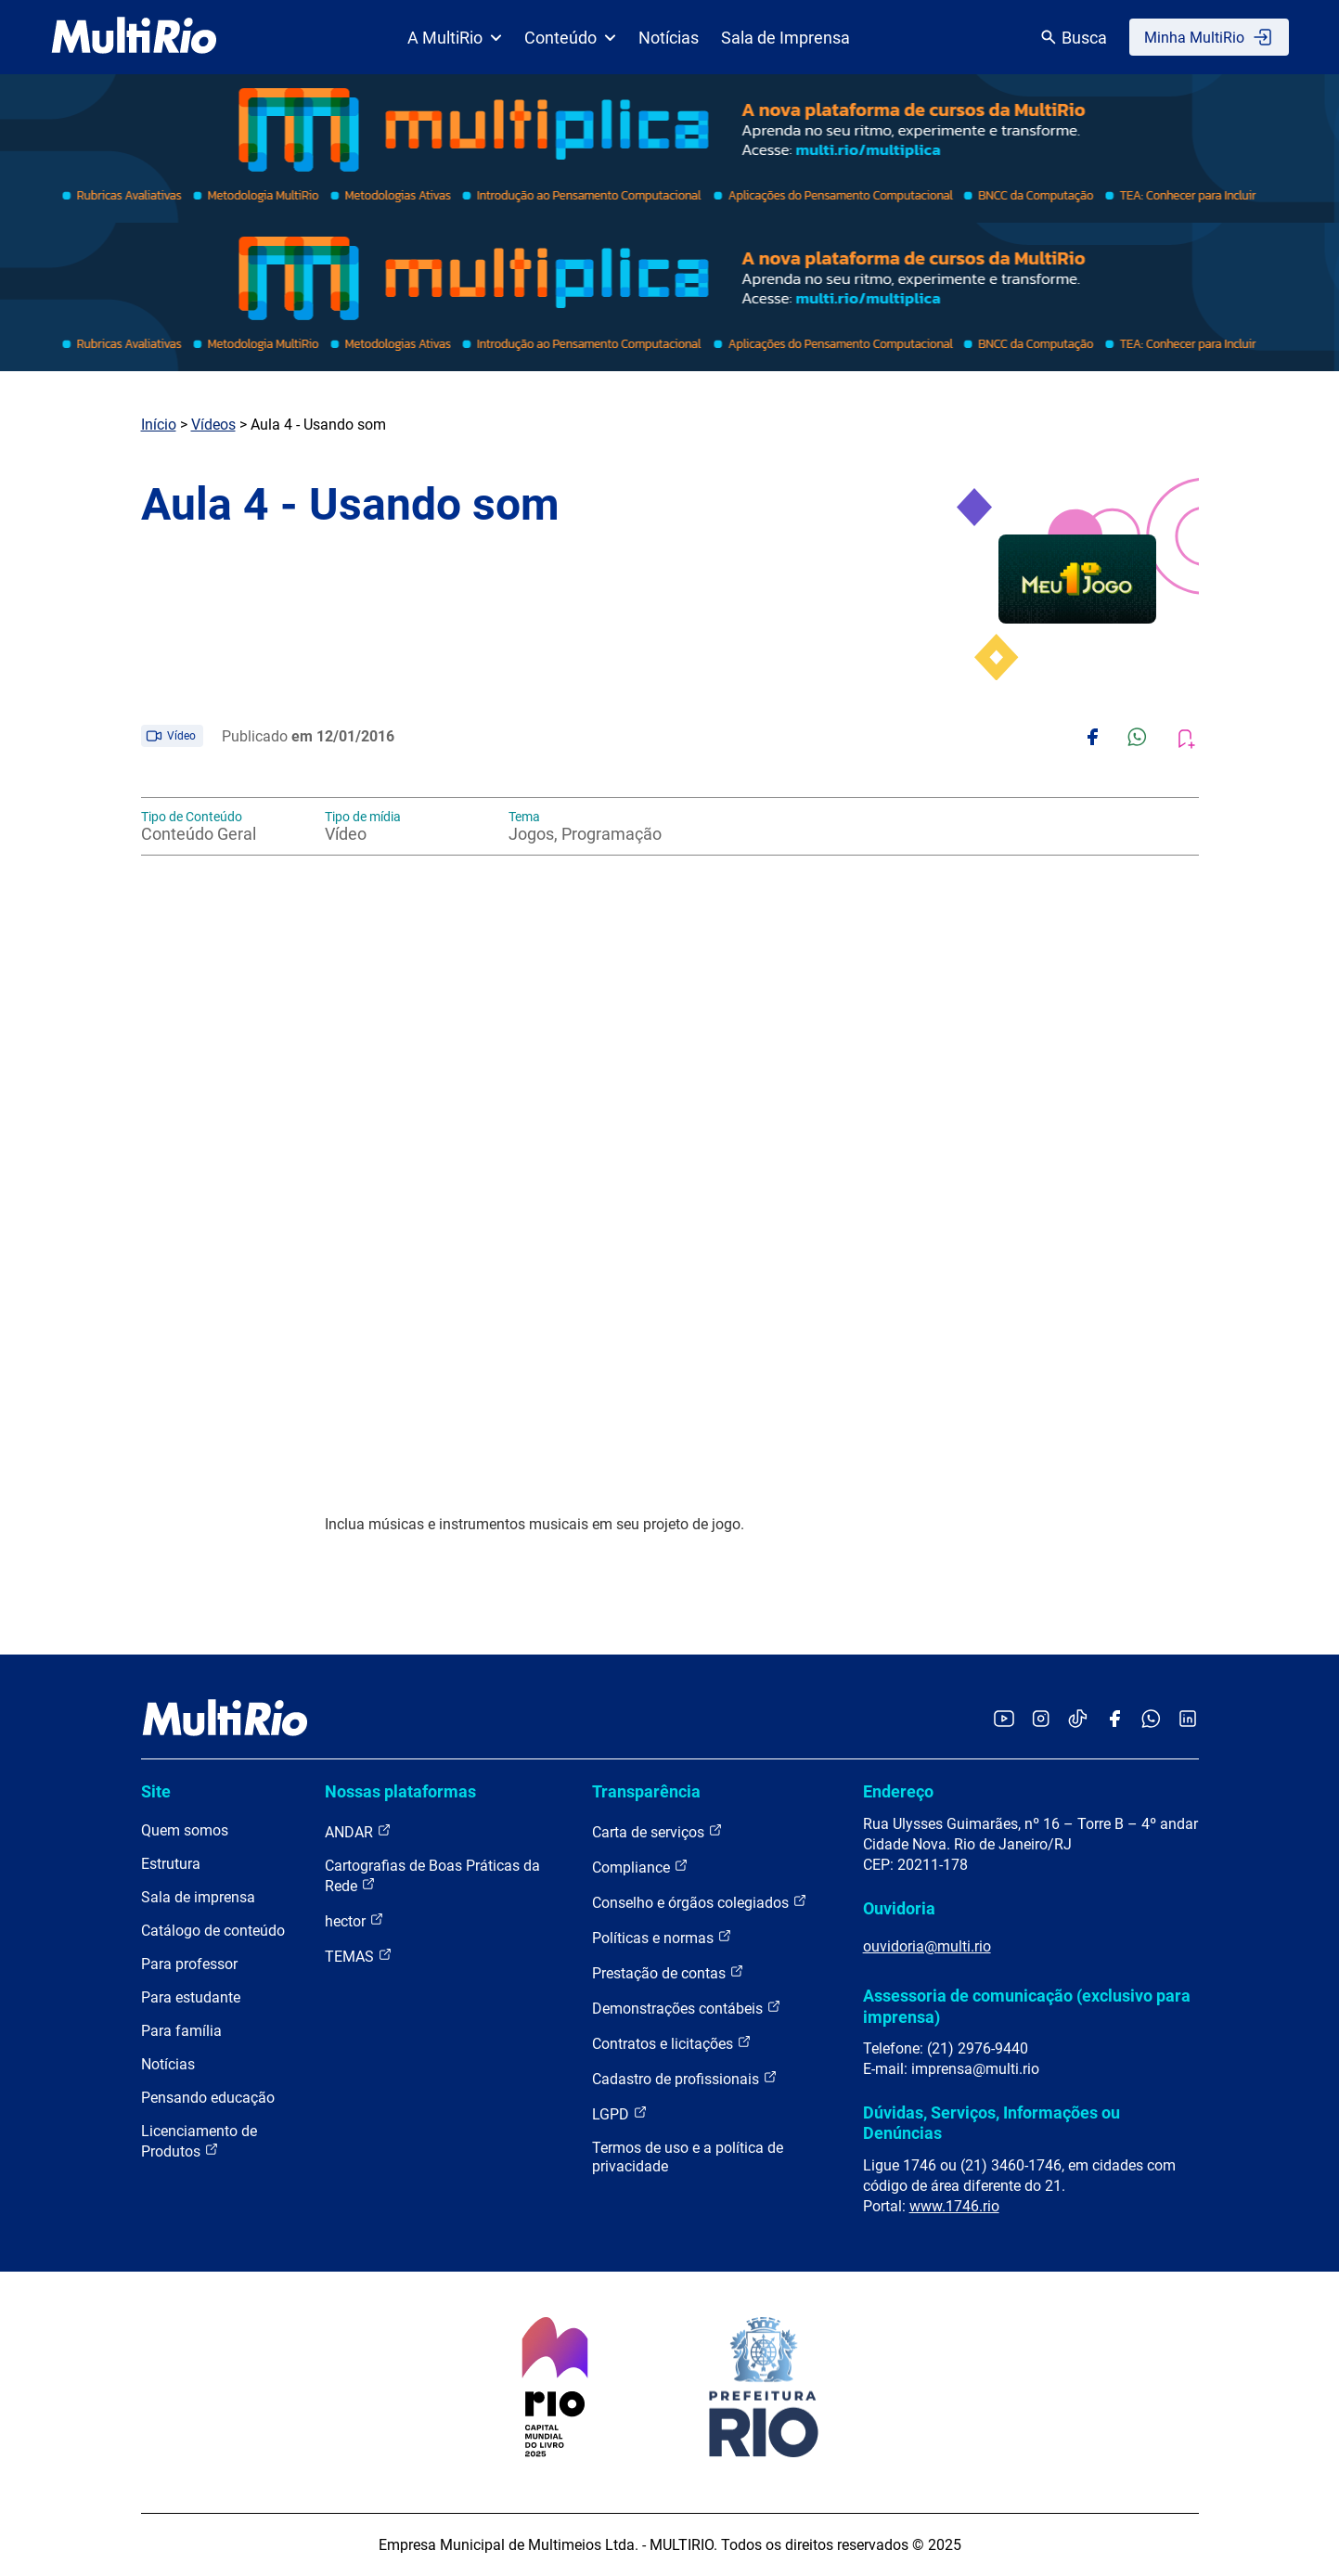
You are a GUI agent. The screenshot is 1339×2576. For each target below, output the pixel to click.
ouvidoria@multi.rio (927, 1946)
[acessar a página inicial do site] (134, 37)
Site (156, 1791)
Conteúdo (570, 37)
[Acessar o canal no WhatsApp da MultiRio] (1151, 1720)
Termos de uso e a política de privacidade (687, 2157)
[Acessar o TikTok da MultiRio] (1077, 1720)
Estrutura (170, 1864)
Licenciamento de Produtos (199, 2141)
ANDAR (358, 1831)
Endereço (898, 1791)
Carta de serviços (657, 1831)
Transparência (646, 1791)
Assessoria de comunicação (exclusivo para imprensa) (1027, 2006)
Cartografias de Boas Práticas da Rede (432, 1876)
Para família (181, 2031)
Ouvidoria (899, 1908)
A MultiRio (454, 37)
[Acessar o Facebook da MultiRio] (1114, 1720)
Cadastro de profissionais (685, 2078)
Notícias (668, 37)
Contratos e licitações (672, 2043)
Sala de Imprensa (785, 37)
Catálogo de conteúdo (213, 1930)
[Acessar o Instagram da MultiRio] (1040, 1720)
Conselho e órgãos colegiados (699, 1902)
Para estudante (190, 1997)
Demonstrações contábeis (686, 2007)
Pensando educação (208, 2097)
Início (158, 424)
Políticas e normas (662, 1937)
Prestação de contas (668, 1972)
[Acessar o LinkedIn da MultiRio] (1188, 1720)
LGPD (620, 2113)
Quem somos (184, 1830)
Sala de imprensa (198, 1897)
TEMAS (359, 1955)
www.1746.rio (954, 2206)
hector (354, 1920)
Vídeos (213, 424)
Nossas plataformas (400, 1791)
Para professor (189, 1964)
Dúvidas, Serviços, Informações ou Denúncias (991, 2123)
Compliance (640, 1866)
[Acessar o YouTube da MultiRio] (1004, 1720)
